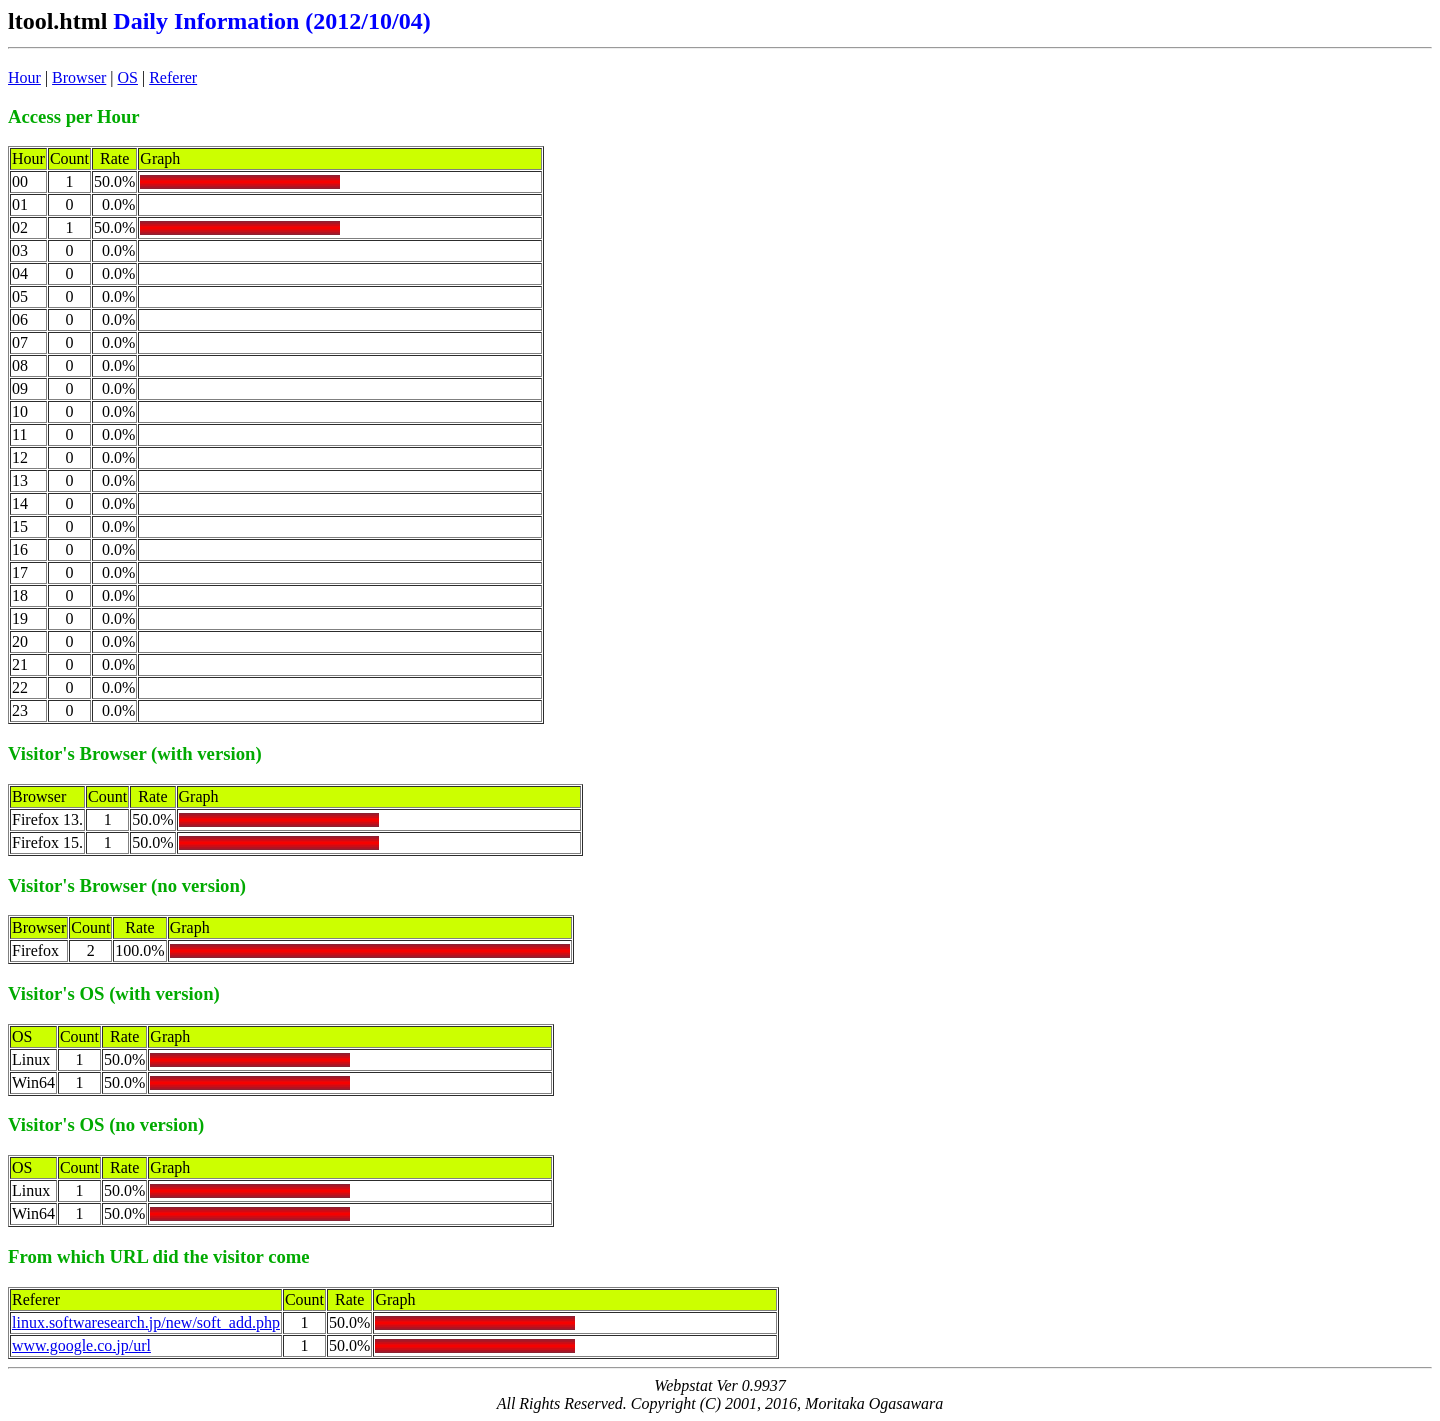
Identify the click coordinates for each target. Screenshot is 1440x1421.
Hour (24, 77)
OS (128, 77)
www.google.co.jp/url (81, 1345)
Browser (79, 77)
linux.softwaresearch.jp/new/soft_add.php (146, 1322)
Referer (173, 77)
